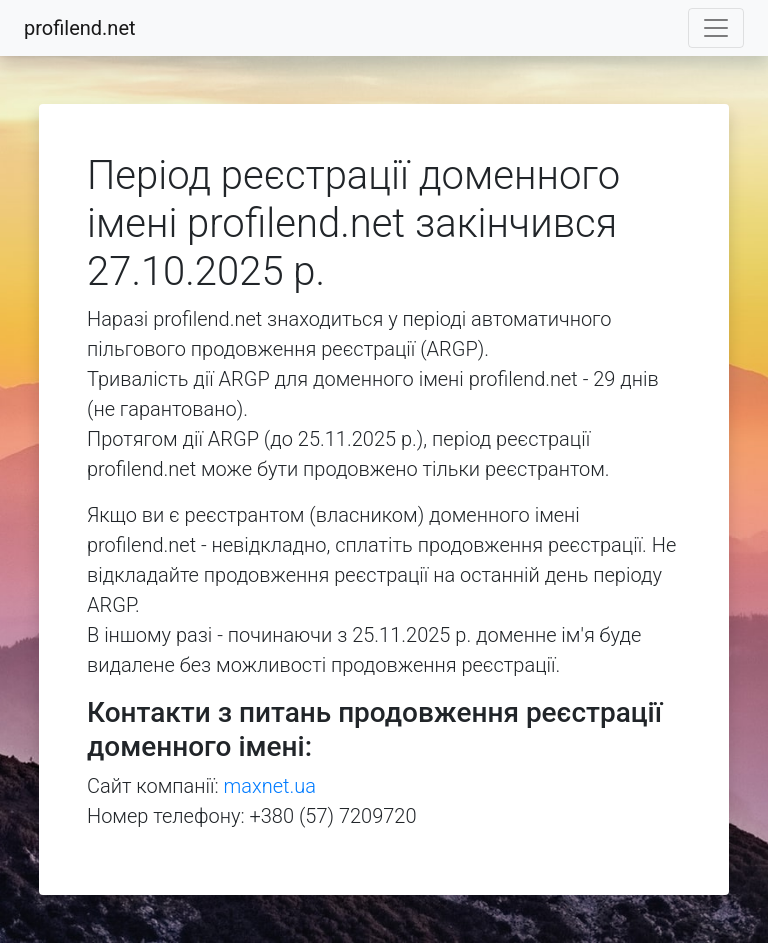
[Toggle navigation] (716, 28)
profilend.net (80, 28)
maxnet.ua (270, 786)
